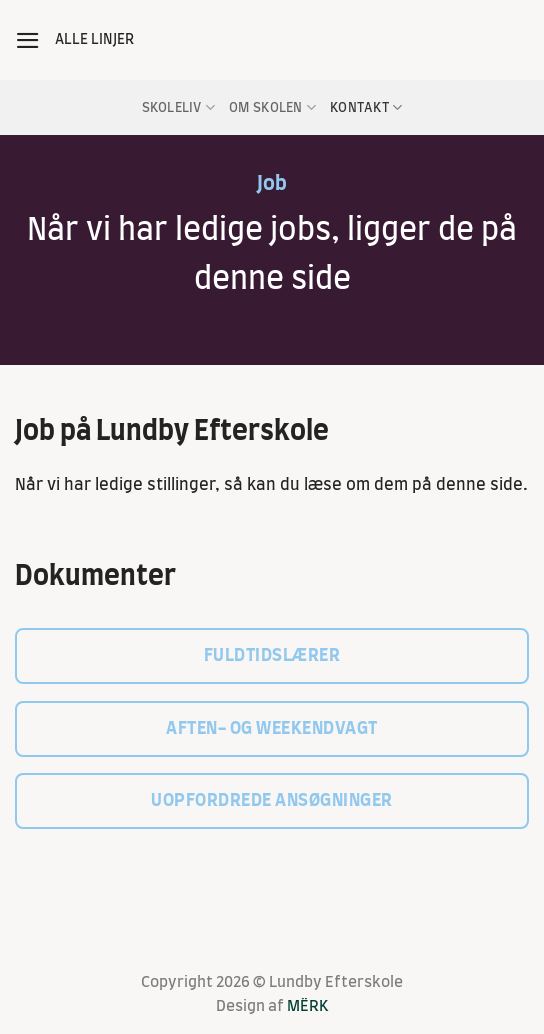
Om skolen (272, 107)
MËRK (308, 1006)
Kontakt (366, 107)
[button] (28, 40)
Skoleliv (179, 107)
